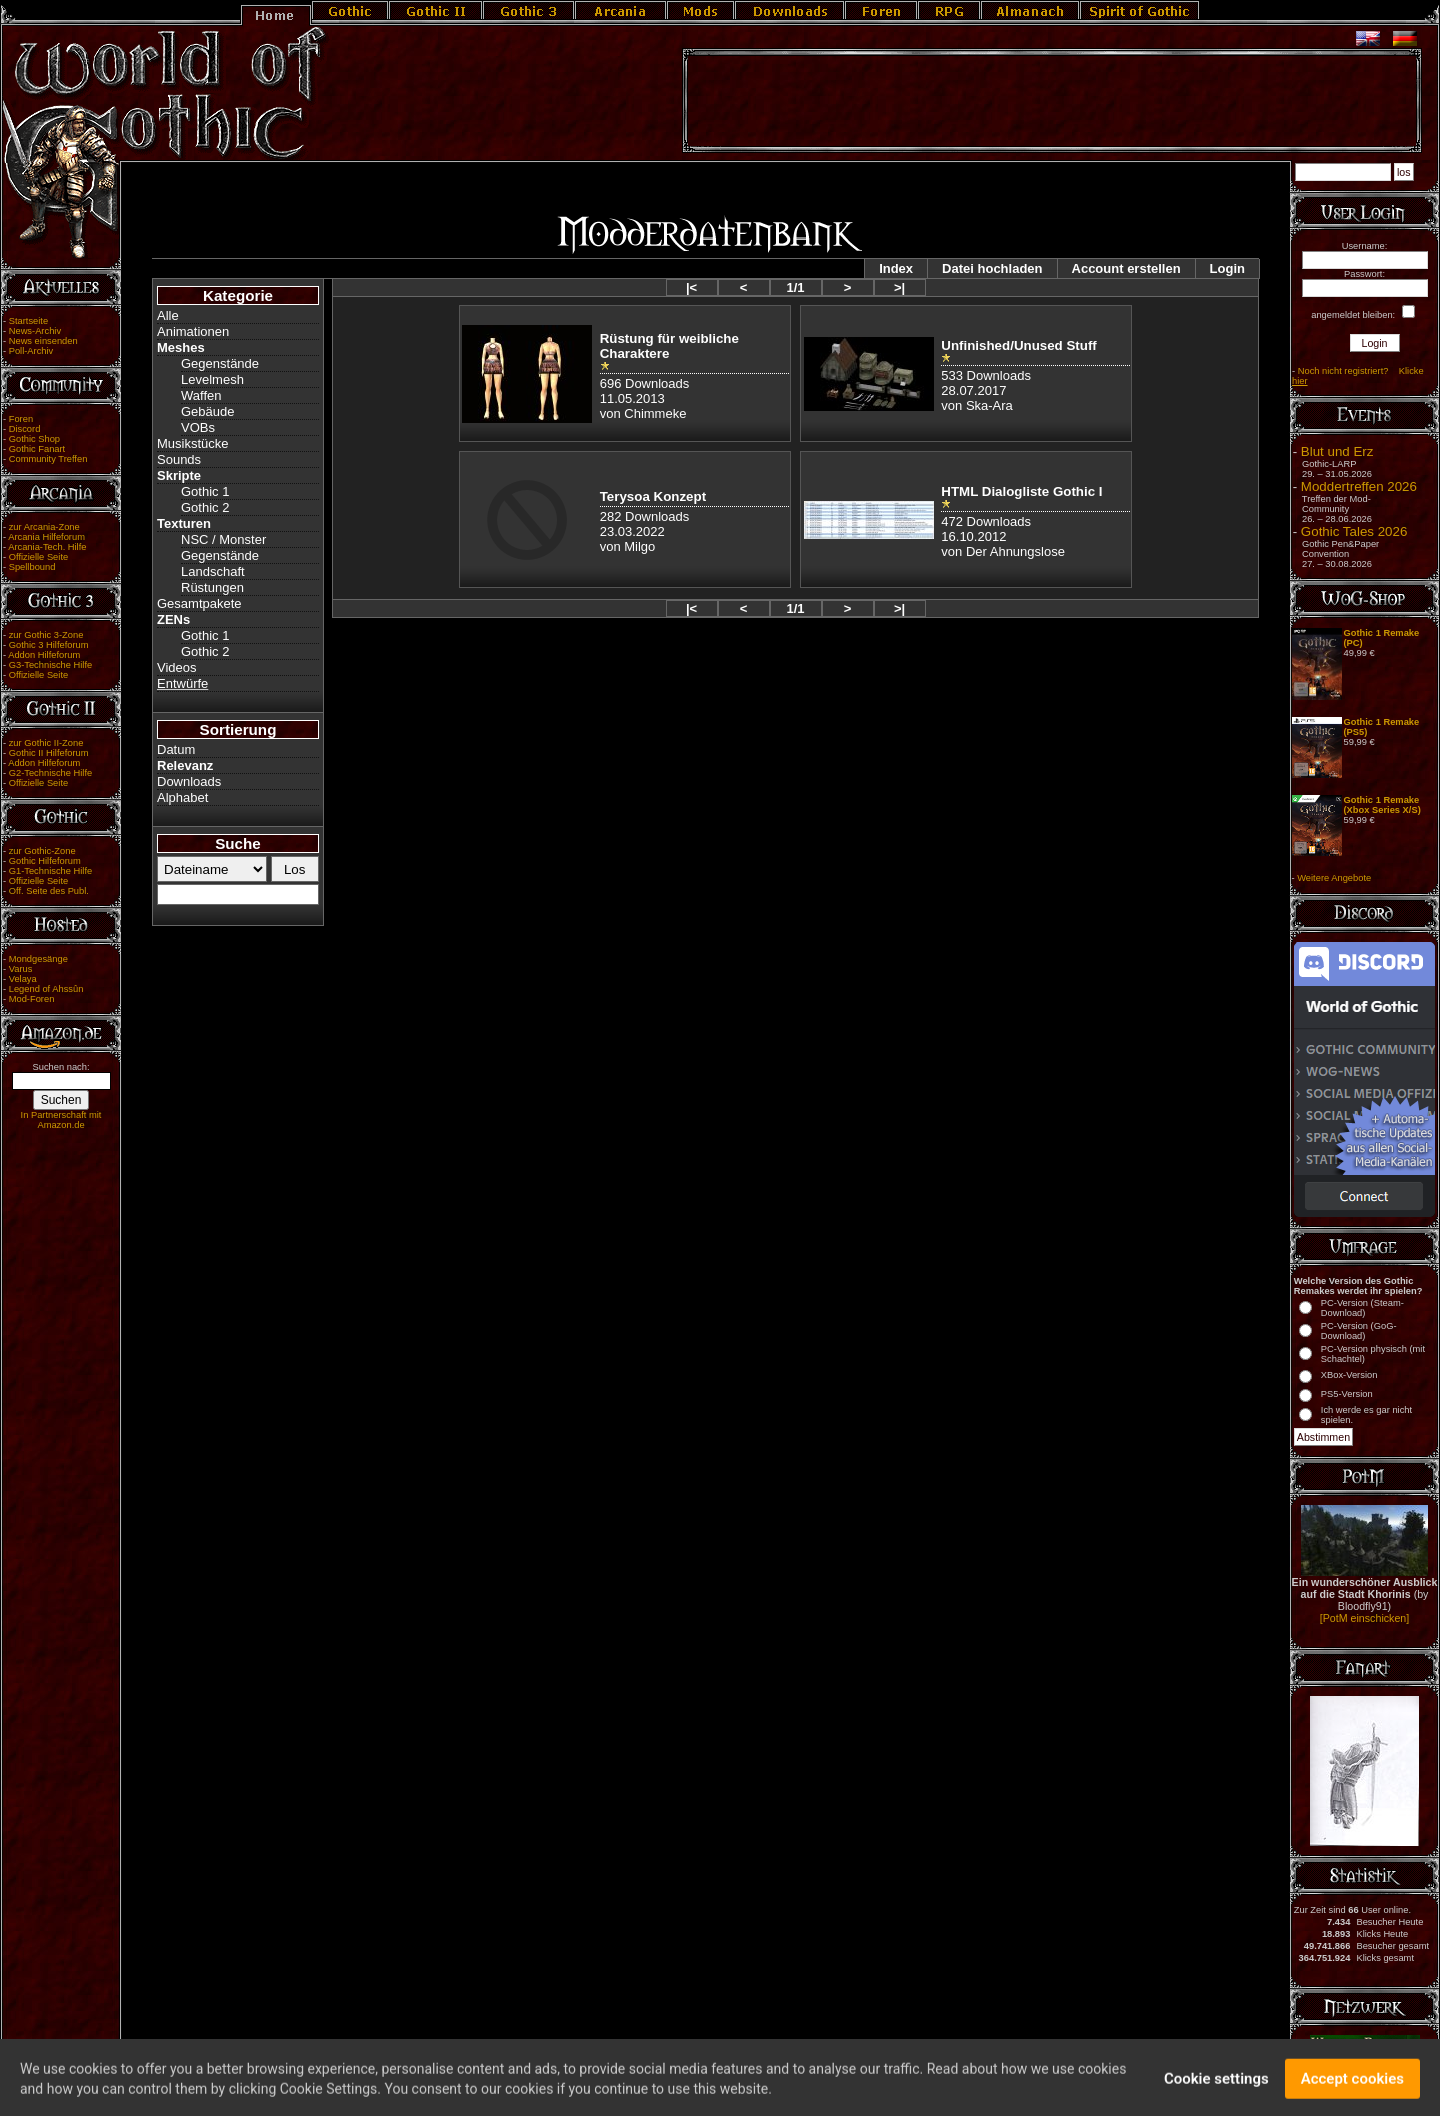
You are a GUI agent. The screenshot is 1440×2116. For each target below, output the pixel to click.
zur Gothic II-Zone (46, 743)
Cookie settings (1216, 2089)
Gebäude (208, 411)
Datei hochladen (992, 268)
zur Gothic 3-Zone (46, 635)
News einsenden (43, 341)
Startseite (28, 321)
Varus (21, 969)
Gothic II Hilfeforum (49, 753)
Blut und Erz (1337, 451)
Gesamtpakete (199, 603)
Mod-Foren (32, 999)
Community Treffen (48, 459)
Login (1227, 268)
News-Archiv (35, 331)
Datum (176, 749)
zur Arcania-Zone (44, 527)
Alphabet (182, 797)
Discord (25, 429)
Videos (177, 667)
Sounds (179, 459)
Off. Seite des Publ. (49, 891)
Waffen (201, 395)
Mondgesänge (38, 959)
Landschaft (213, 571)
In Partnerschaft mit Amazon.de (61, 1120)
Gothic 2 (205, 507)
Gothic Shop (34, 439)
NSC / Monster (223, 539)
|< (691, 287)
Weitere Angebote (1334, 878)
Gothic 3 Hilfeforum (49, 645)
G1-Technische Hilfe (50, 871)
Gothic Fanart (37, 449)
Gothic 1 (205, 491)
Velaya (23, 979)
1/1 (795, 287)
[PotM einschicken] (1364, 1618)
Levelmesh (212, 379)
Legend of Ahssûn (46, 989)
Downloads (189, 781)
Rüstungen (212, 587)
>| (899, 287)
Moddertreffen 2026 (1359, 486)
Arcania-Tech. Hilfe (47, 547)
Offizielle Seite (38, 557)
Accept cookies (1352, 2089)
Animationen (193, 331)
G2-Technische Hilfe (50, 773)
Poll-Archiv (31, 351)
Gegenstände (220, 363)
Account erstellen (1126, 268)
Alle (168, 315)
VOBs (198, 427)
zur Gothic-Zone (42, 851)
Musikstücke (193, 443)
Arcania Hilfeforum (46, 537)
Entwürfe (182, 683)
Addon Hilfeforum (44, 655)
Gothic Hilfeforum (45, 861)
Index (896, 268)
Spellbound (32, 567)
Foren (21, 419)
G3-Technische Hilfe (50, 665)
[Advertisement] (1052, 101)
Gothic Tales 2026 (1354, 531)
